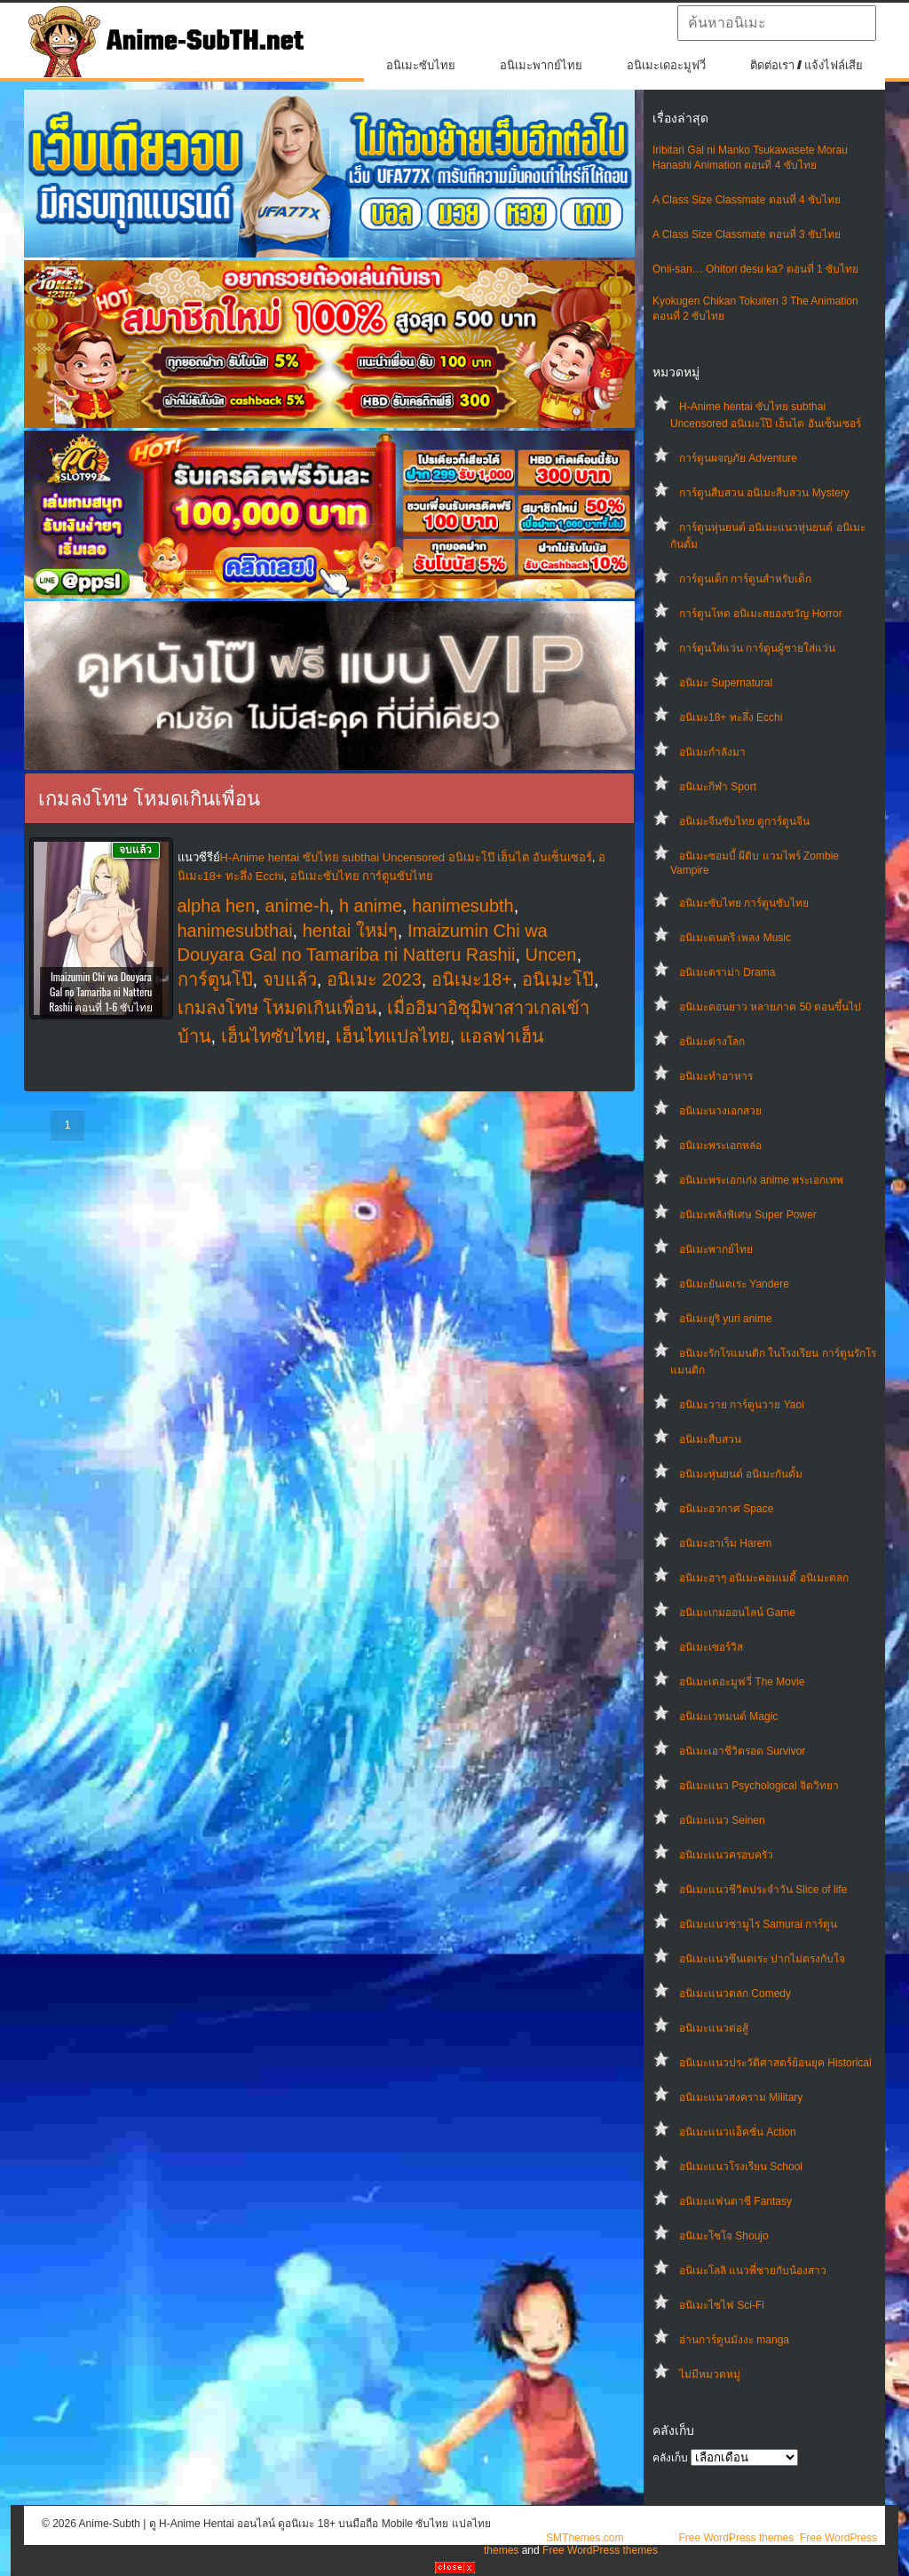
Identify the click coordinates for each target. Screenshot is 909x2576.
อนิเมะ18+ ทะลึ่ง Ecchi (730, 717)
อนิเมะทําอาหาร (716, 1076)
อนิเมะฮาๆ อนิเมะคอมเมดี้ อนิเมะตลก (764, 1578)
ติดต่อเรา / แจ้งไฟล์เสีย (806, 65)
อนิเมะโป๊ (558, 979)
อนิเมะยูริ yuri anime (725, 1318)
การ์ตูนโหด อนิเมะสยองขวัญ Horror (760, 613)
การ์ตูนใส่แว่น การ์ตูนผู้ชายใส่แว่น (757, 648)
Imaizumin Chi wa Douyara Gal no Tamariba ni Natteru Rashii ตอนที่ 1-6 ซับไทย (101, 991)
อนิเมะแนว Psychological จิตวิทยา (759, 1785)
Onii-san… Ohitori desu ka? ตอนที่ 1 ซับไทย (755, 269)
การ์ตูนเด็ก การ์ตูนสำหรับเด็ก (745, 579)
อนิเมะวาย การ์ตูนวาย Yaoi (741, 1405)
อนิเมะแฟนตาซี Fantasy (735, 2201)
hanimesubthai (235, 930)
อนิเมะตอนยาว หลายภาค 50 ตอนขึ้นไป (770, 1007)
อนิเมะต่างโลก (712, 1041)
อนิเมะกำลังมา (712, 752)
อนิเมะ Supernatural (725, 683)
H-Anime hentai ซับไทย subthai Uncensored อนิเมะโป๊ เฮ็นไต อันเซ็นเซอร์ (406, 857)
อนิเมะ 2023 (374, 979)
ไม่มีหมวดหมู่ (709, 2374)
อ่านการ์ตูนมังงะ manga (734, 2340)
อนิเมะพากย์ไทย (541, 65)
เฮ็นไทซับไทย (273, 1036)
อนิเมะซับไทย (420, 65)
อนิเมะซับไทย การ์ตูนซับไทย (744, 903)
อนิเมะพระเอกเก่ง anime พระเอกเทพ (761, 1180)
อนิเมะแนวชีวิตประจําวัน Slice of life (763, 1889)
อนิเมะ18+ (471, 979)
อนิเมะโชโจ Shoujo (724, 2236)
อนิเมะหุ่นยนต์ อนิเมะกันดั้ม (740, 1474)
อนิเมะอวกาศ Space (726, 1508)
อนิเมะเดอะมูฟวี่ (666, 65)
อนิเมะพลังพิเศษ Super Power (748, 1215)
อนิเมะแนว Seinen (722, 1820)
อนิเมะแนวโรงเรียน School (740, 2166)
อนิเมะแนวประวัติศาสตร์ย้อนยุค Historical (775, 2063)
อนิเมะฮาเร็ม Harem (725, 1543)
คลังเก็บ (670, 2458)
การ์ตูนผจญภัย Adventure (738, 458)
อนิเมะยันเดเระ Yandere (734, 1284)
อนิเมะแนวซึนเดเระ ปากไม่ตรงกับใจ (762, 1959)
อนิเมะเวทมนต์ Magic (728, 1716)
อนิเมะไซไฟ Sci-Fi (721, 2305)
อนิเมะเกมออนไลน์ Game (737, 1612)
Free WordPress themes (736, 2538)
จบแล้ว (290, 979)
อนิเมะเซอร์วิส (711, 1647)
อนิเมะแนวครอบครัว (726, 1855)
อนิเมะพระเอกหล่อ (720, 1145)
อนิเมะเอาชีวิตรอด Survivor (742, 1751)
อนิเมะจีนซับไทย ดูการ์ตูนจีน (744, 821)
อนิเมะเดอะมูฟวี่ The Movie (741, 1682)
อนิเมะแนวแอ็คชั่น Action (737, 2132)
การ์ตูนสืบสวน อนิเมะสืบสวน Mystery (764, 493)
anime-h (297, 905)
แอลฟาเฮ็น (502, 1036)
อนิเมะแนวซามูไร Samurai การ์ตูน (758, 1924)
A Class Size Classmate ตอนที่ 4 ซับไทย (746, 200)
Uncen (551, 954)
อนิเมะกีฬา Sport (717, 787)
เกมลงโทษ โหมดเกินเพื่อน (278, 1008)
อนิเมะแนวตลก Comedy (735, 1993)
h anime (370, 905)
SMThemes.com (584, 2538)
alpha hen (217, 905)
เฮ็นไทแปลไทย (393, 1036)
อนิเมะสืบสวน (710, 1439)
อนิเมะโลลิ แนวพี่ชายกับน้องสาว (752, 2270)
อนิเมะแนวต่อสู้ (713, 2028)
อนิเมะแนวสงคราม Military (740, 2097)
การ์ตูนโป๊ (215, 979)
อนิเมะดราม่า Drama (727, 972)
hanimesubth (463, 905)
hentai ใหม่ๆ (350, 930)
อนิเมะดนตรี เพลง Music (735, 937)
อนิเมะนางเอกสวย (720, 1111)
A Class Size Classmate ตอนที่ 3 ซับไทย (746, 234)
